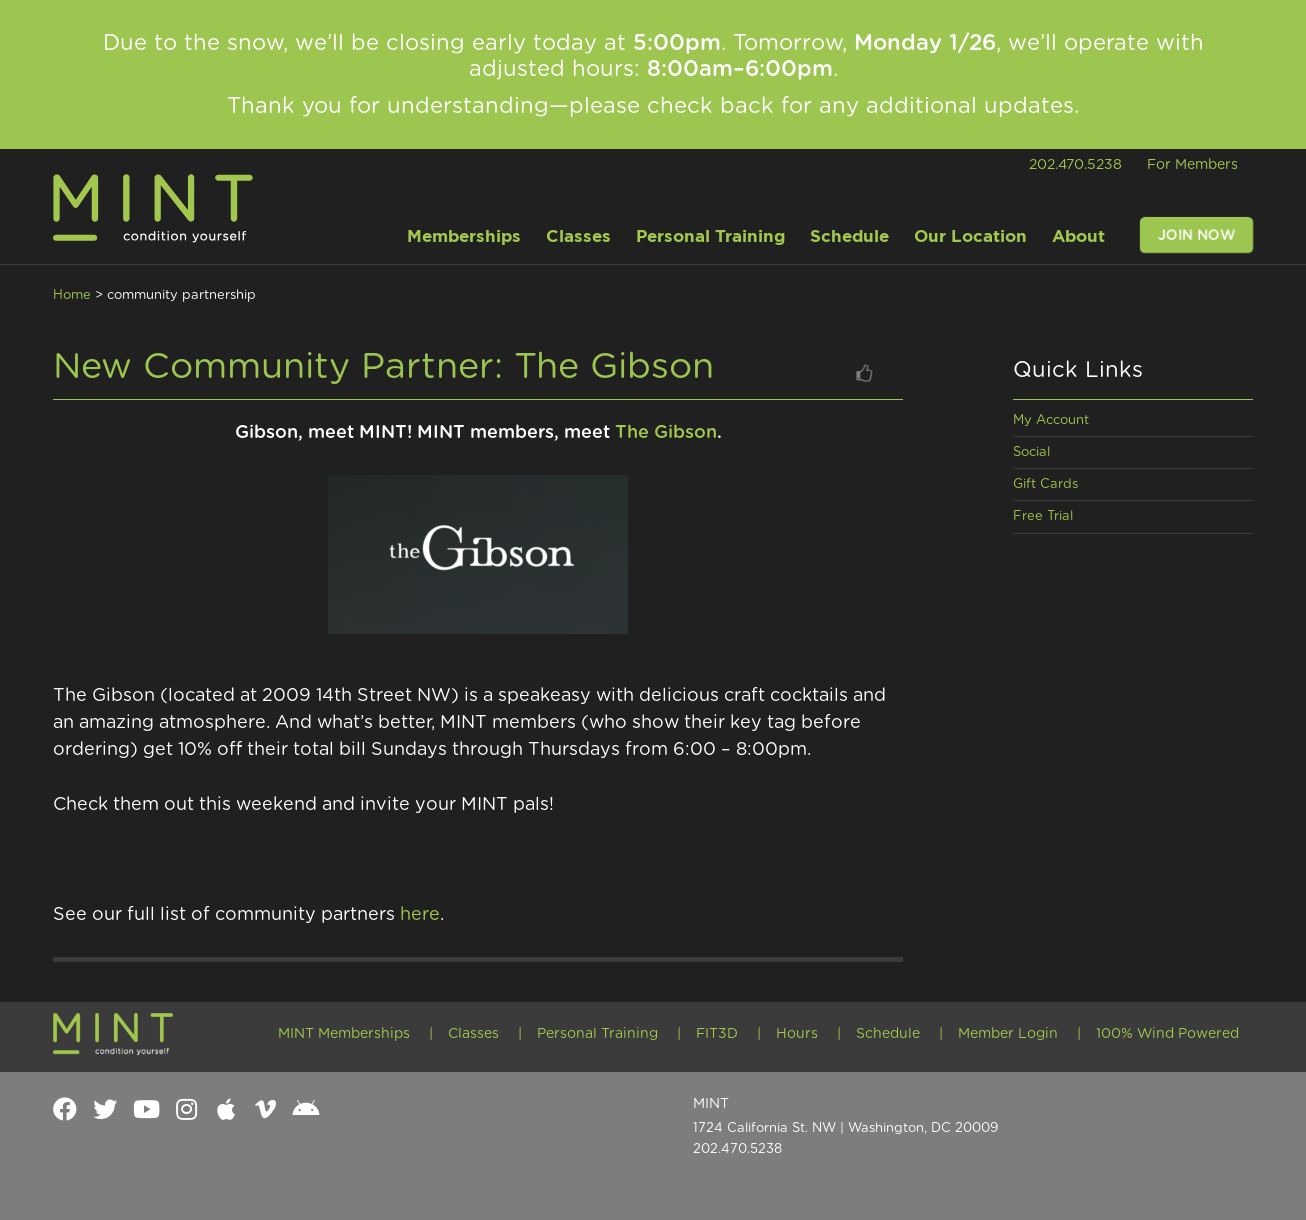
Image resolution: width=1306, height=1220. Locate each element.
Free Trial (1043, 516)
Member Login (1008, 1034)
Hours (797, 1034)
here (420, 915)
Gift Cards (1045, 484)
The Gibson (666, 433)
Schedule (888, 1034)
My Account (1051, 420)
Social (1031, 452)
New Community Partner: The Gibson (383, 367)
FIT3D (717, 1034)
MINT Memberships (344, 1034)
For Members (1192, 165)
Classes (473, 1034)
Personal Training (597, 1034)
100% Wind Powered (1167, 1034)
